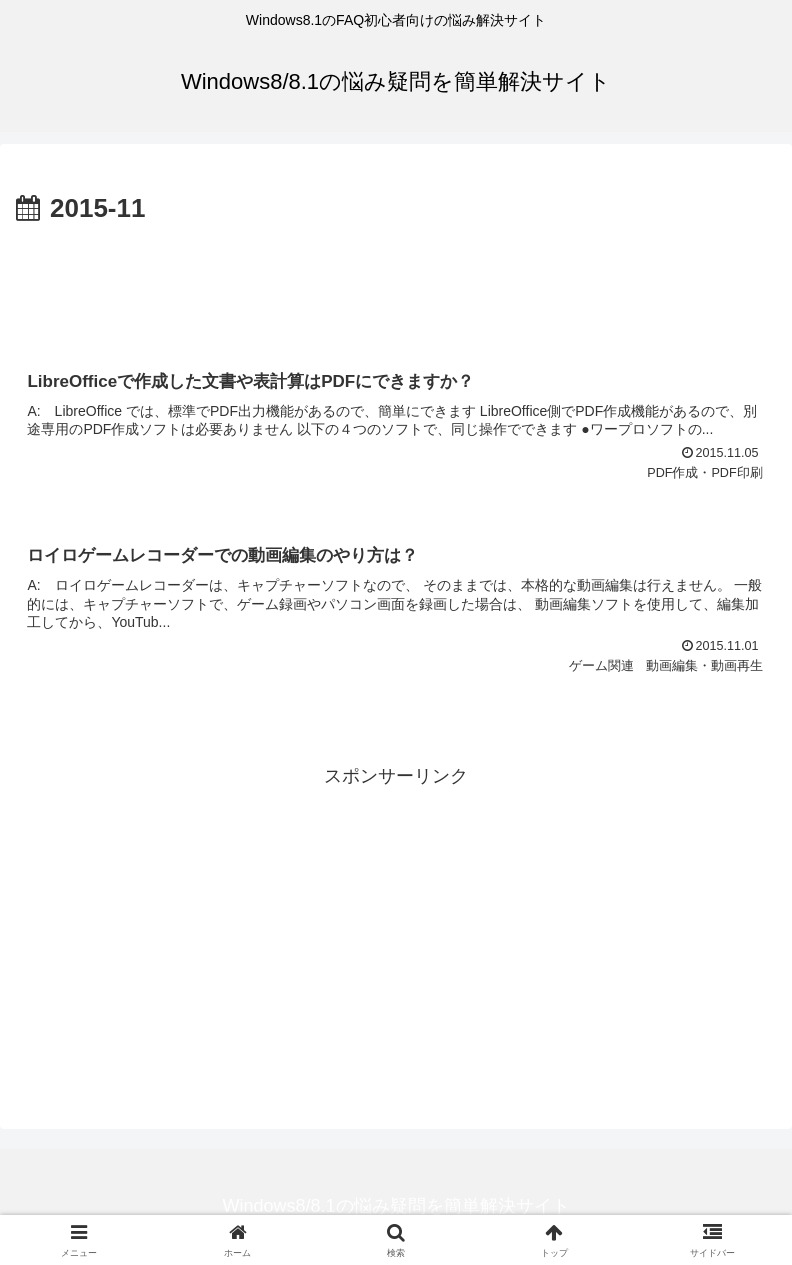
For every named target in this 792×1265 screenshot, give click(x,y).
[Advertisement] (396, 286)
